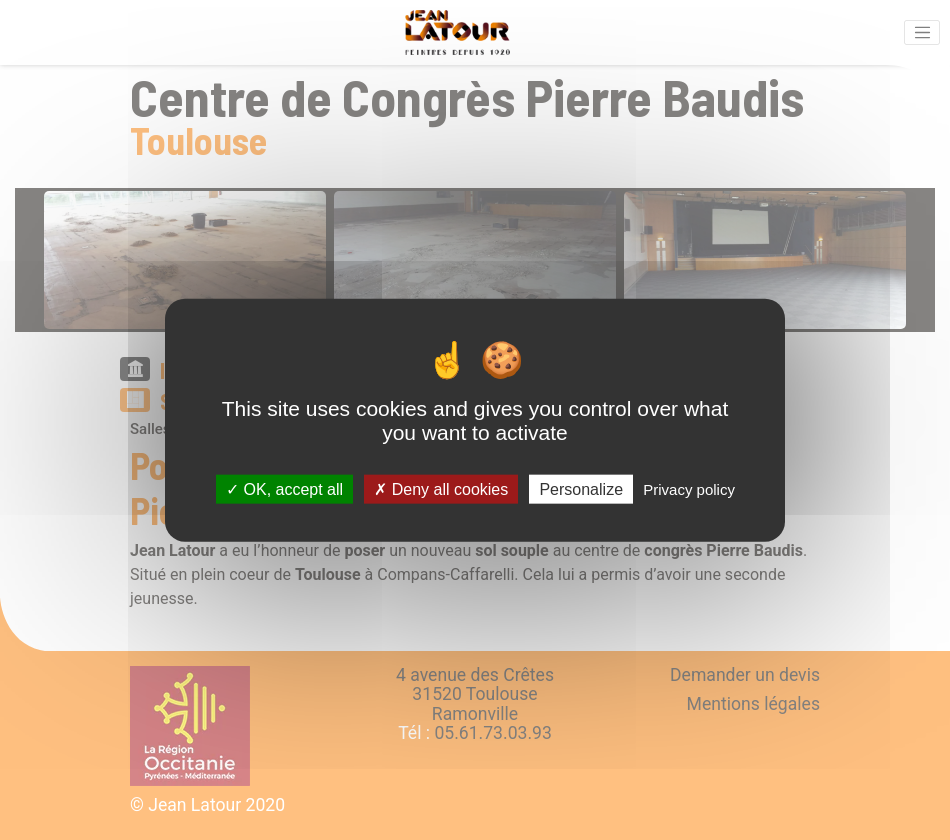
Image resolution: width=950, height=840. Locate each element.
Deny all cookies (441, 488)
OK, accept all (284, 488)
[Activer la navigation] (922, 33)
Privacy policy (689, 488)
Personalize (581, 488)
